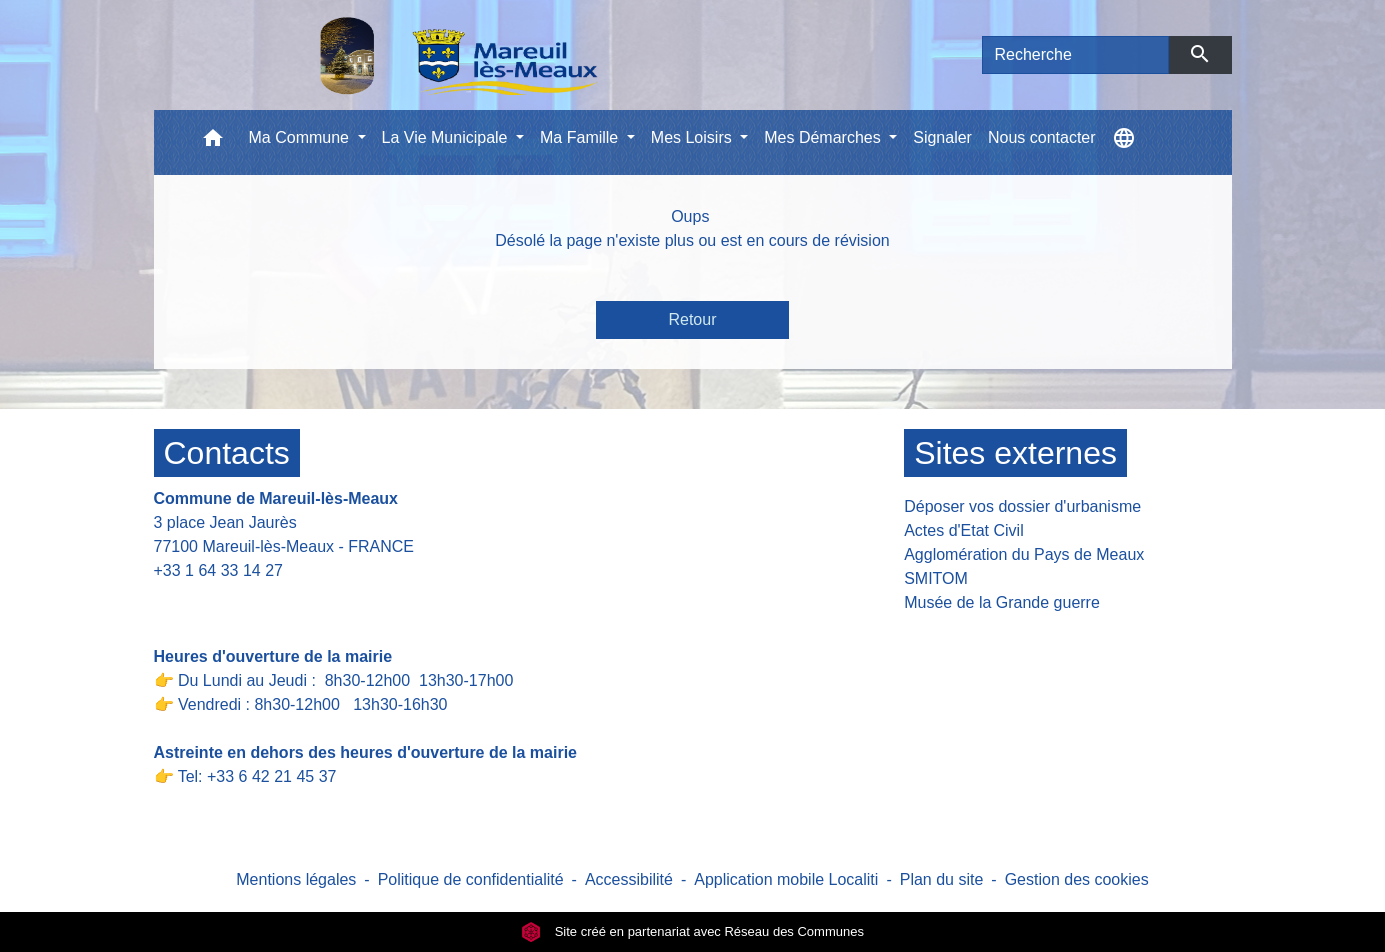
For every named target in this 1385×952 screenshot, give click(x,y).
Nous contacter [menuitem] (1042, 137)
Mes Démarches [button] (824, 137)
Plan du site (942, 879)
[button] (213, 142)
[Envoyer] (1200, 55)
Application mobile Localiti (786, 879)
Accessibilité (629, 879)
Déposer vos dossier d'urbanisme (1022, 506)
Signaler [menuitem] (942, 137)
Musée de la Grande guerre (1002, 602)
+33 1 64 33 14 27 (218, 570)
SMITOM (936, 578)
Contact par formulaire (246, 601)
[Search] (1076, 55)
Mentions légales (296, 879)
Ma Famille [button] (581, 137)
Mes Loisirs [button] (693, 137)
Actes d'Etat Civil (964, 530)
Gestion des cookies (1077, 879)
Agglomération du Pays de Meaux (1024, 554)
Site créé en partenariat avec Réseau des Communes (692, 931)
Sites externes (1015, 453)
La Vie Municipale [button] (447, 137)
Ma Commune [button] (301, 137)
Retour (692, 319)
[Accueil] (407, 55)
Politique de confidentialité (471, 879)
